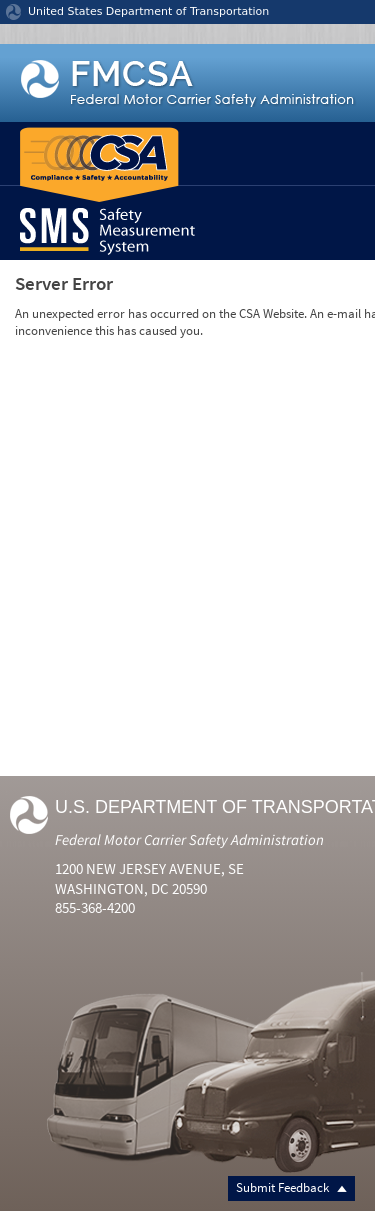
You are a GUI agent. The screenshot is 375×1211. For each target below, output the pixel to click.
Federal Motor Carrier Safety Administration (189, 839)
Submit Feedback (291, 1187)
